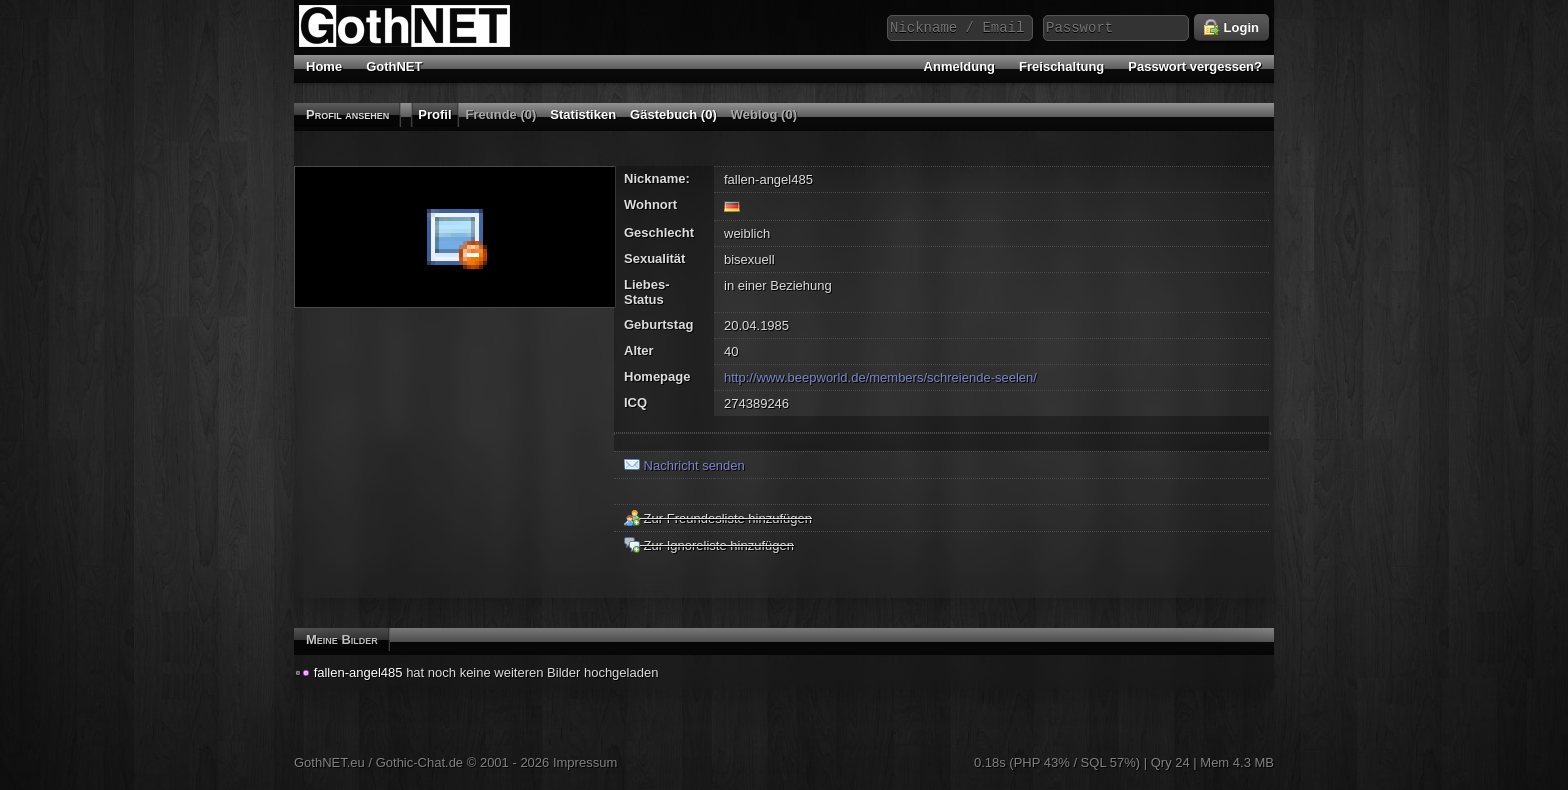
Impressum (585, 762)
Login (1231, 28)
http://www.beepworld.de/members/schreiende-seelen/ (880, 377)
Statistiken (583, 114)
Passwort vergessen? (1195, 66)
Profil (434, 114)
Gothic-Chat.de (419, 762)
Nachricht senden (684, 465)
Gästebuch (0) (673, 114)
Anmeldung (960, 66)
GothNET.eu (329, 762)
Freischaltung (1061, 66)
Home (324, 66)
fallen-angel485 (358, 672)
